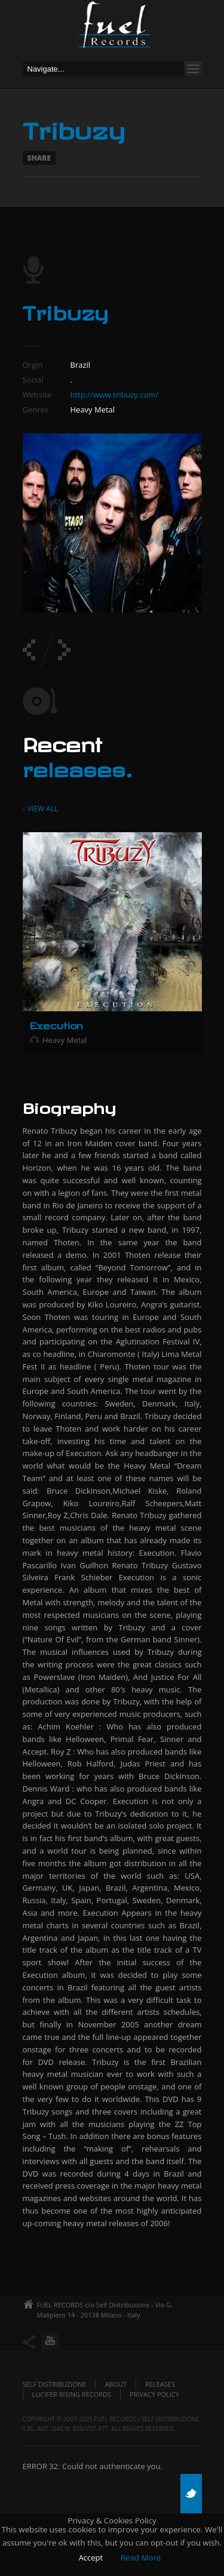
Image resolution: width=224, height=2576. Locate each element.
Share (39, 158)
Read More (141, 2557)
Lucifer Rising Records (72, 2394)
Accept (91, 2557)
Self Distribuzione (55, 2384)
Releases (160, 2384)
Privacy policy (154, 2394)
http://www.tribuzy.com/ (114, 394)
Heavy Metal (64, 1040)
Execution (56, 1023)
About (116, 2384)
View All (42, 809)
